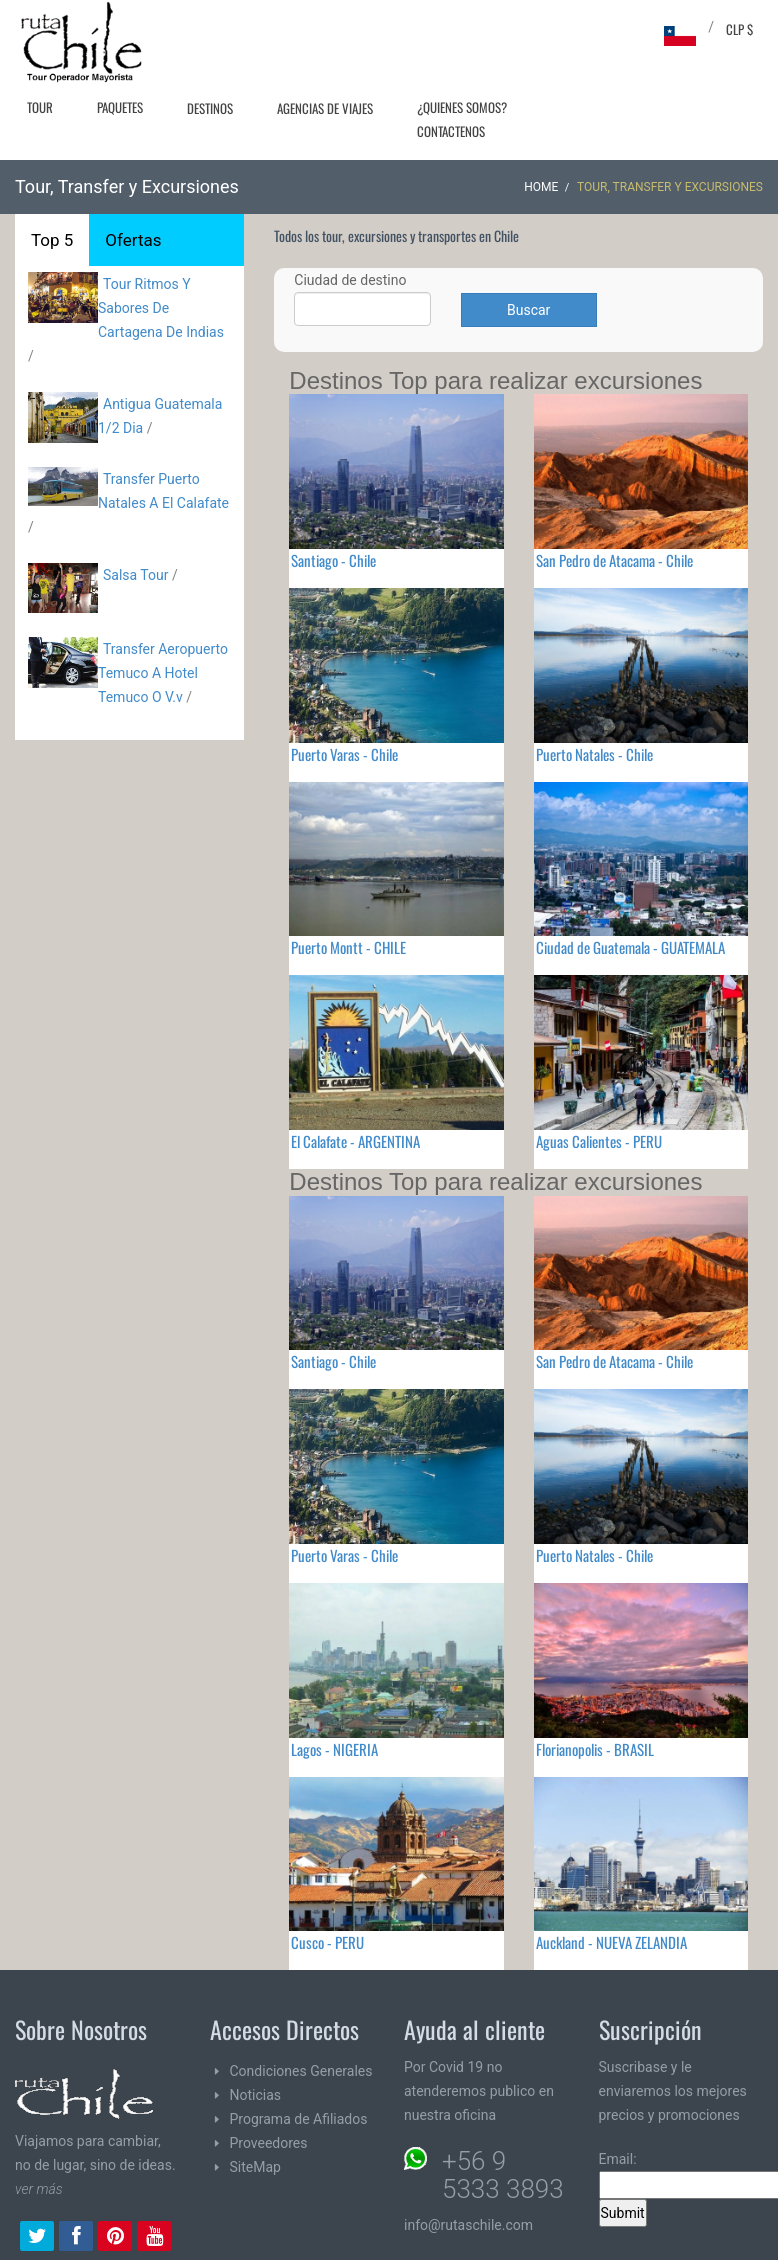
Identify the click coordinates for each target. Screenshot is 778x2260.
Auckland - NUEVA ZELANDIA (611, 1942)
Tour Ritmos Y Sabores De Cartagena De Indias (161, 308)
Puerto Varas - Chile (344, 754)
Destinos (210, 108)
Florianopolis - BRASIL (595, 1749)
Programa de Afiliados (299, 2119)
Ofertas (133, 240)
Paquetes (120, 107)
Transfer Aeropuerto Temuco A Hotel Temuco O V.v (163, 673)
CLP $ (739, 29)
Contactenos (451, 131)
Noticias (256, 2095)
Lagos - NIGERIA (334, 1749)
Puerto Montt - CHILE (348, 947)
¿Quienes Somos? (462, 107)
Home (541, 187)
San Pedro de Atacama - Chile (614, 560)
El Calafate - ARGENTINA (355, 1141)
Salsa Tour (136, 575)
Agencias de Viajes (325, 108)
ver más (39, 2189)
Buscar (528, 310)
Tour (40, 107)
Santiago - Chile (333, 560)
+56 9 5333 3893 (503, 2175)
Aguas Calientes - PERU (599, 1141)
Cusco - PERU (327, 1942)
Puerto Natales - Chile (594, 754)
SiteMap (255, 2167)
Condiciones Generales (301, 2071)
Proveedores (269, 2143)
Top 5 (52, 240)
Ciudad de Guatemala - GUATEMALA (630, 947)
